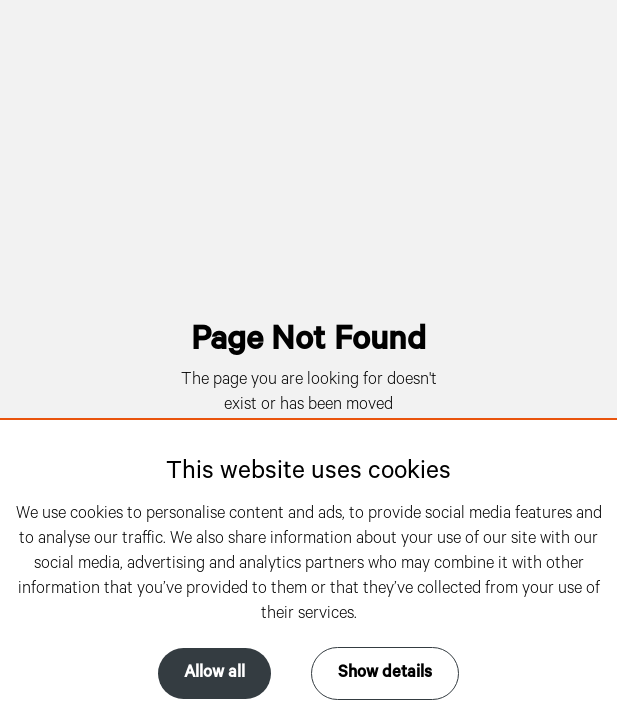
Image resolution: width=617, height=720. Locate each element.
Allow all (214, 673)
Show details (385, 673)
